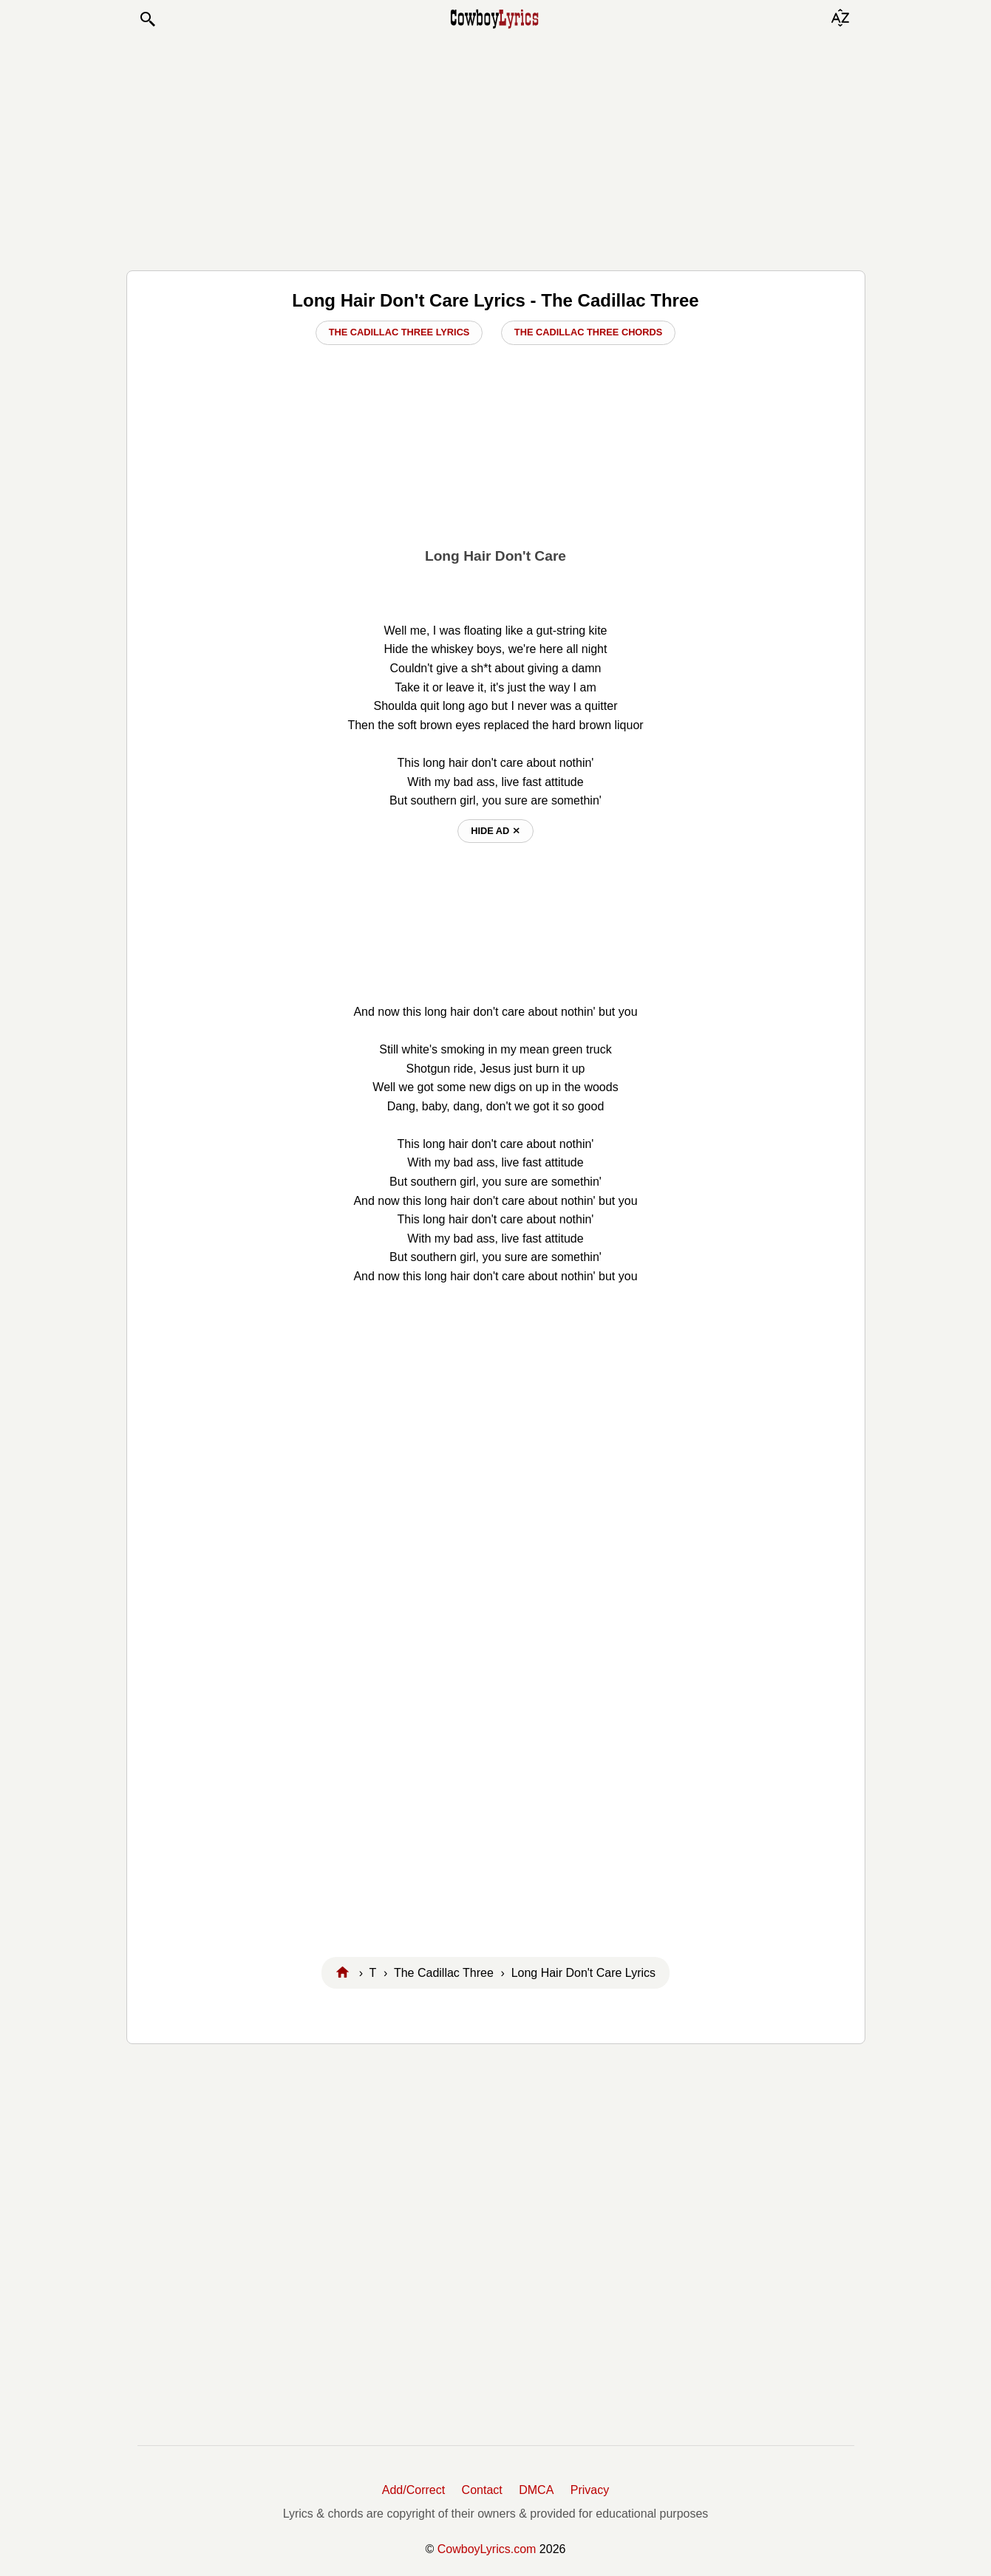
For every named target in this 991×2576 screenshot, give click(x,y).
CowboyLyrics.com (487, 2549)
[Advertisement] (495, 149)
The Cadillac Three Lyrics (399, 332)
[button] (147, 19)
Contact (482, 2490)
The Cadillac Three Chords (588, 332)
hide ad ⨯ (495, 830)
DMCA (536, 2490)
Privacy (590, 2490)
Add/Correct (413, 2490)
